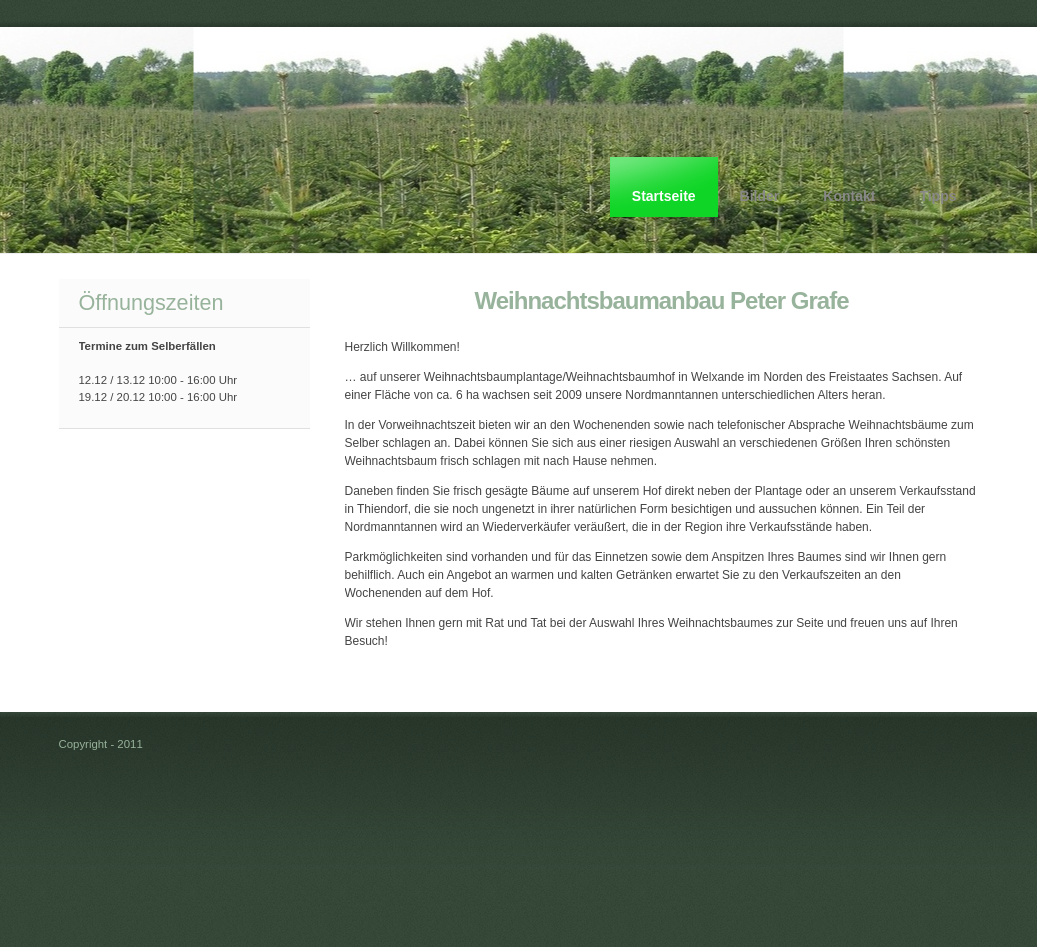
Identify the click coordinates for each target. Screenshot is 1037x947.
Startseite (664, 196)
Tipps (937, 196)
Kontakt (849, 196)
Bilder (760, 196)
